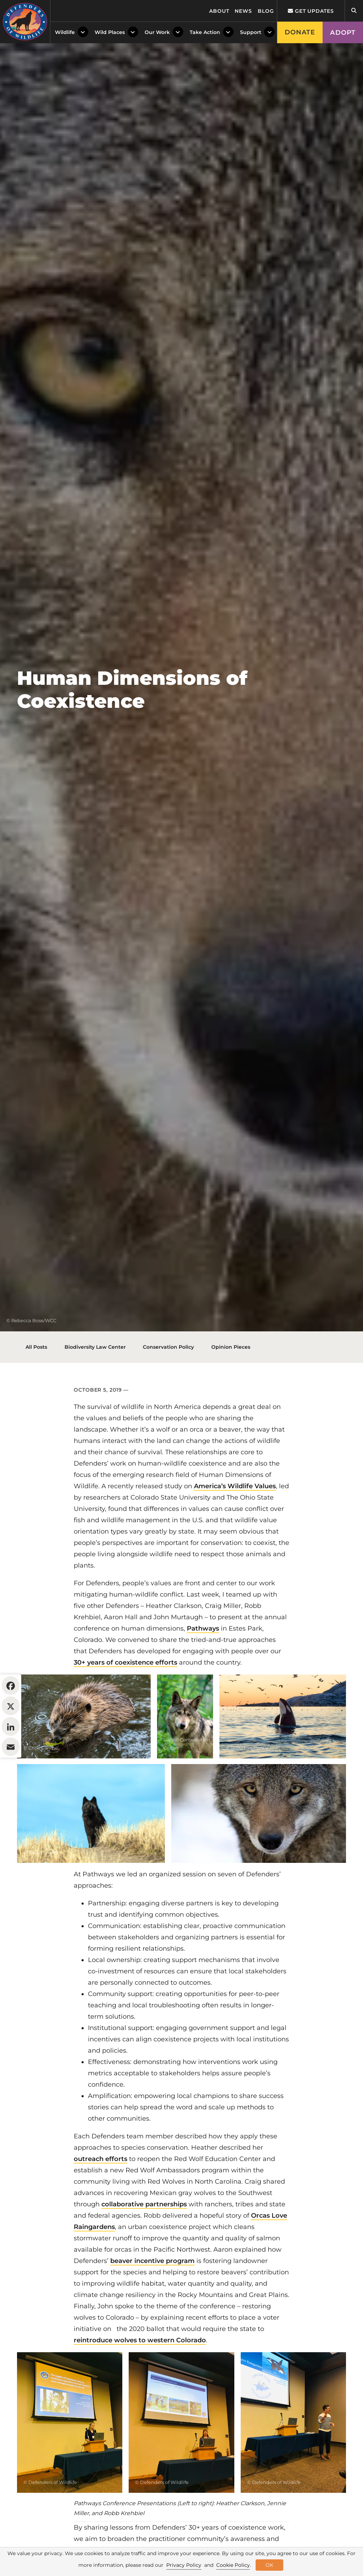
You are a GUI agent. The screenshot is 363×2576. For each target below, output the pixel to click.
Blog (266, 11)
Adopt (343, 32)
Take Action (205, 32)
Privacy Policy (183, 2565)
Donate (300, 32)
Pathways (203, 1628)
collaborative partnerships (144, 2204)
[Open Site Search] (354, 11)
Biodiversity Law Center (95, 1347)
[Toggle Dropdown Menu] (83, 32)
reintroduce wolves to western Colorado (140, 2340)
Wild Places (110, 32)
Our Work (157, 32)
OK (269, 2565)
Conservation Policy (168, 1347)
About (219, 11)
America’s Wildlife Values (235, 1486)
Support (250, 32)
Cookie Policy (233, 2565)
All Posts (36, 1347)
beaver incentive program (152, 2261)
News (243, 11)
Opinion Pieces (230, 1347)
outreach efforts (100, 2159)
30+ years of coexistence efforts (125, 1662)
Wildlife (65, 32)
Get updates (311, 11)
